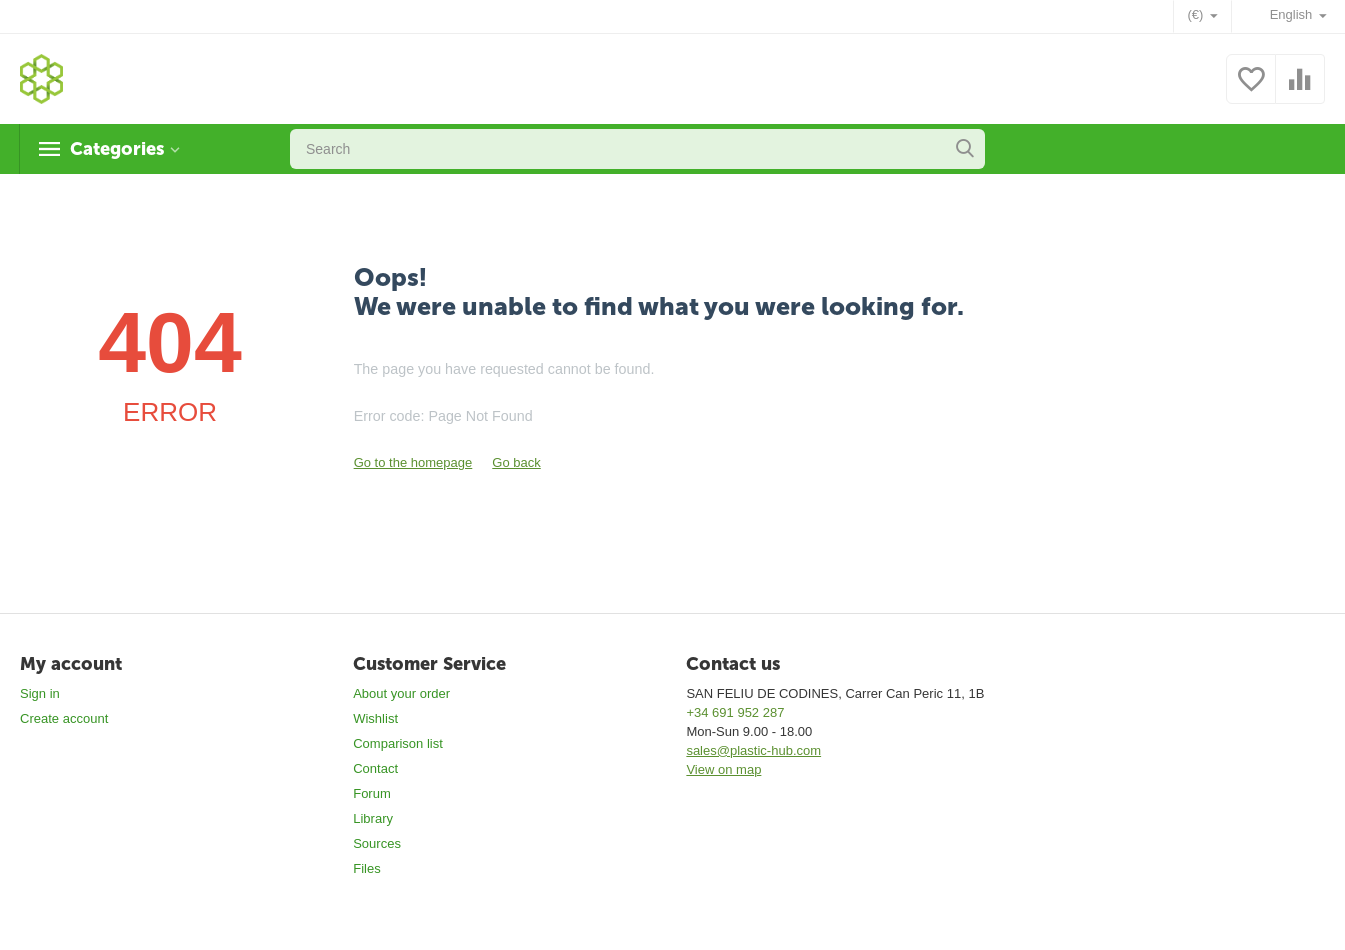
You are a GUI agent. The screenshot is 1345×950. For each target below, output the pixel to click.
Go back (516, 462)
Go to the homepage (413, 462)
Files (366, 868)
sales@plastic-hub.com (753, 750)
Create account (64, 718)
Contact (375, 768)
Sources (377, 843)
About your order (401, 693)
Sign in (40, 693)
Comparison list (398, 743)
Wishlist (375, 718)
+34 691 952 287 (735, 712)
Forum (372, 793)
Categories (117, 149)
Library (373, 818)
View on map (723, 769)
